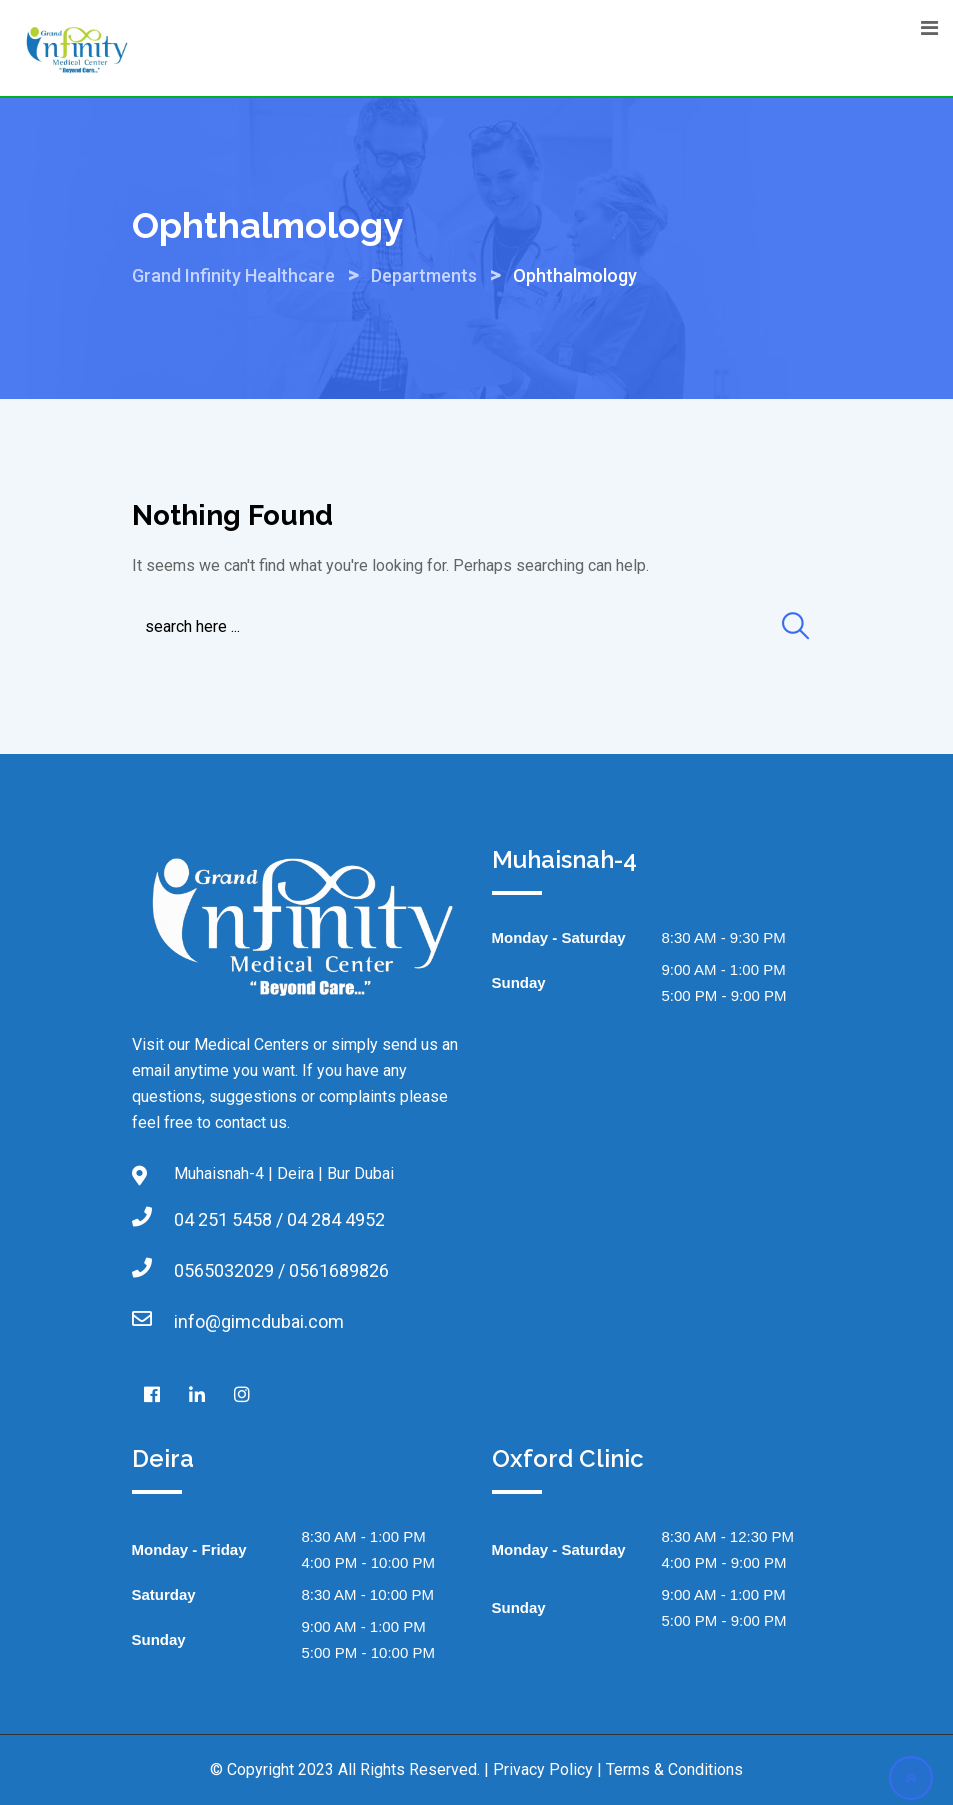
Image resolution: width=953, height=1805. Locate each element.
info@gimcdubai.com (259, 1321)
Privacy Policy (543, 1769)
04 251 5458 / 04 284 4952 (279, 1219)
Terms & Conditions (674, 1769)
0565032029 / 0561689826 (281, 1270)
